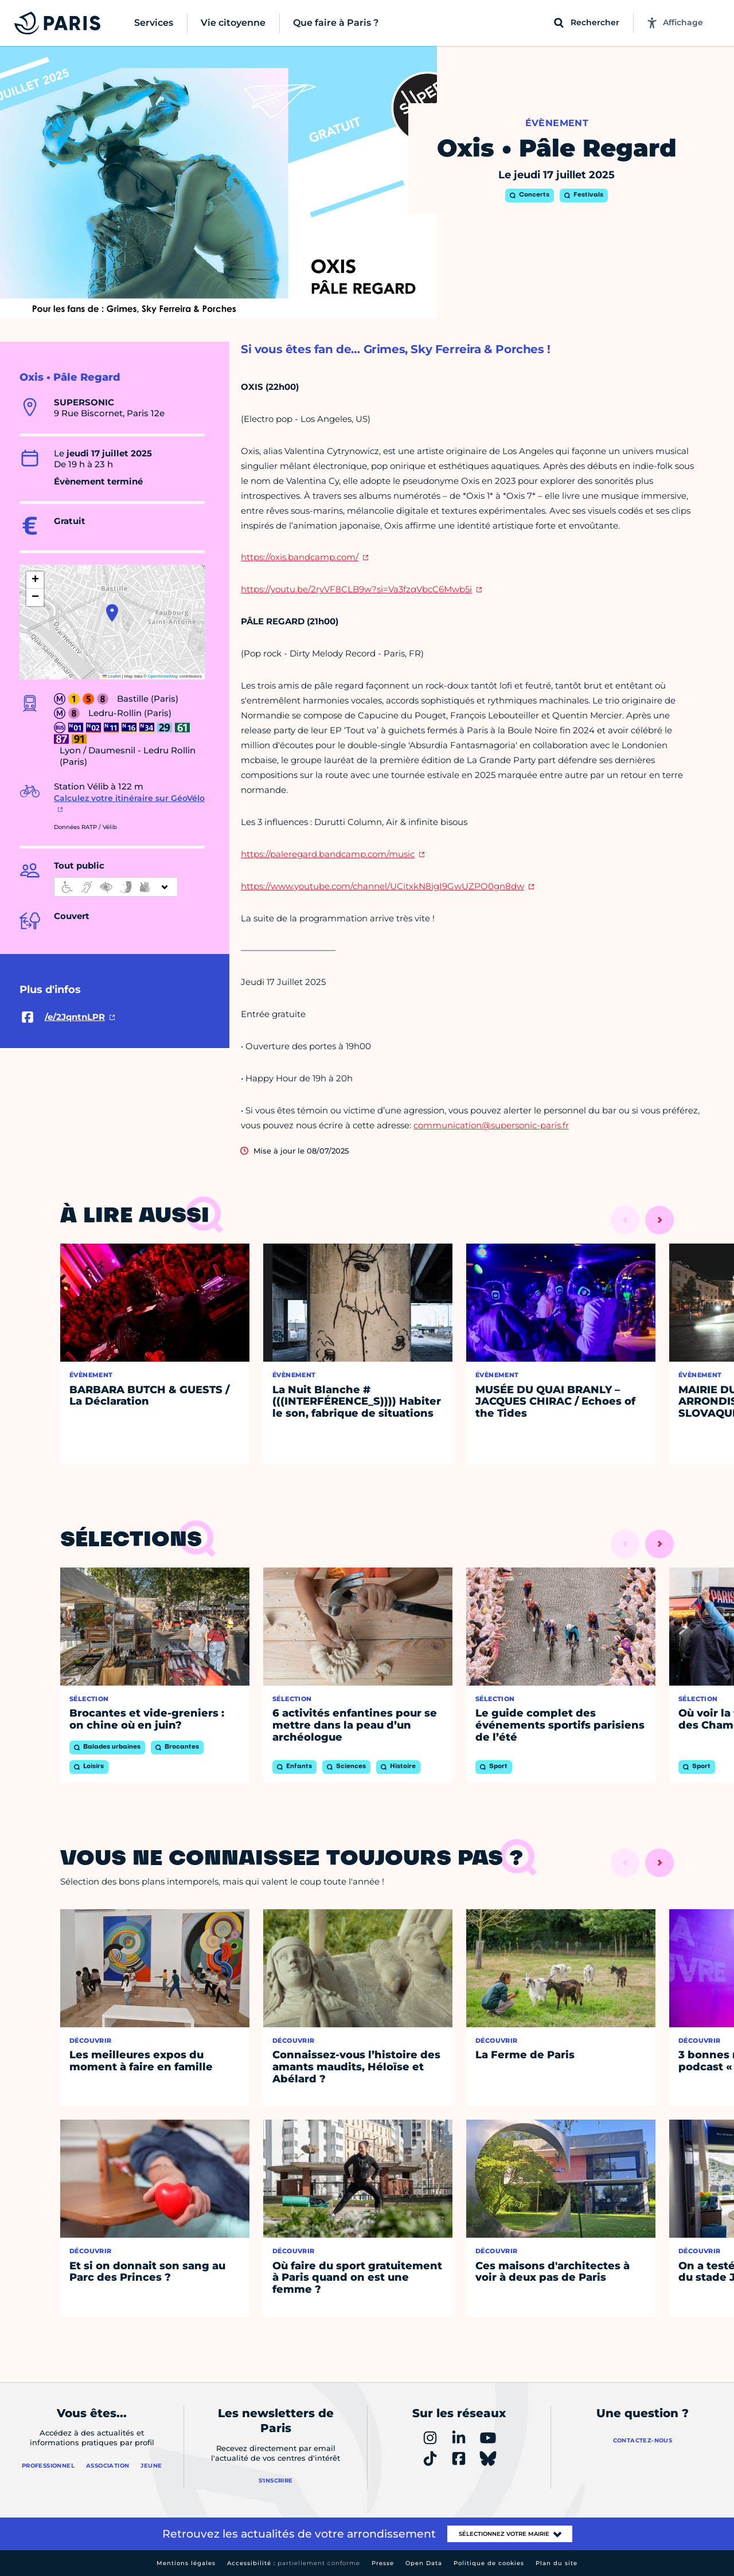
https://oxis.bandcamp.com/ (299, 557)
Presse (383, 2563)
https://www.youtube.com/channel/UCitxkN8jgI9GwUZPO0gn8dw (382, 886)
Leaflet (112, 676)
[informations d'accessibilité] (116, 887)
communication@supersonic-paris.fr (491, 1125)
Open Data (423, 2563)
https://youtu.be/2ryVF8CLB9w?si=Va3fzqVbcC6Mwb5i (356, 589)
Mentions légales (186, 2563)
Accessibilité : (293, 2563)
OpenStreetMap (163, 676)
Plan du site (556, 2563)
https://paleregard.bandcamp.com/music (328, 854)
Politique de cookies (489, 2563)
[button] (112, 613)
